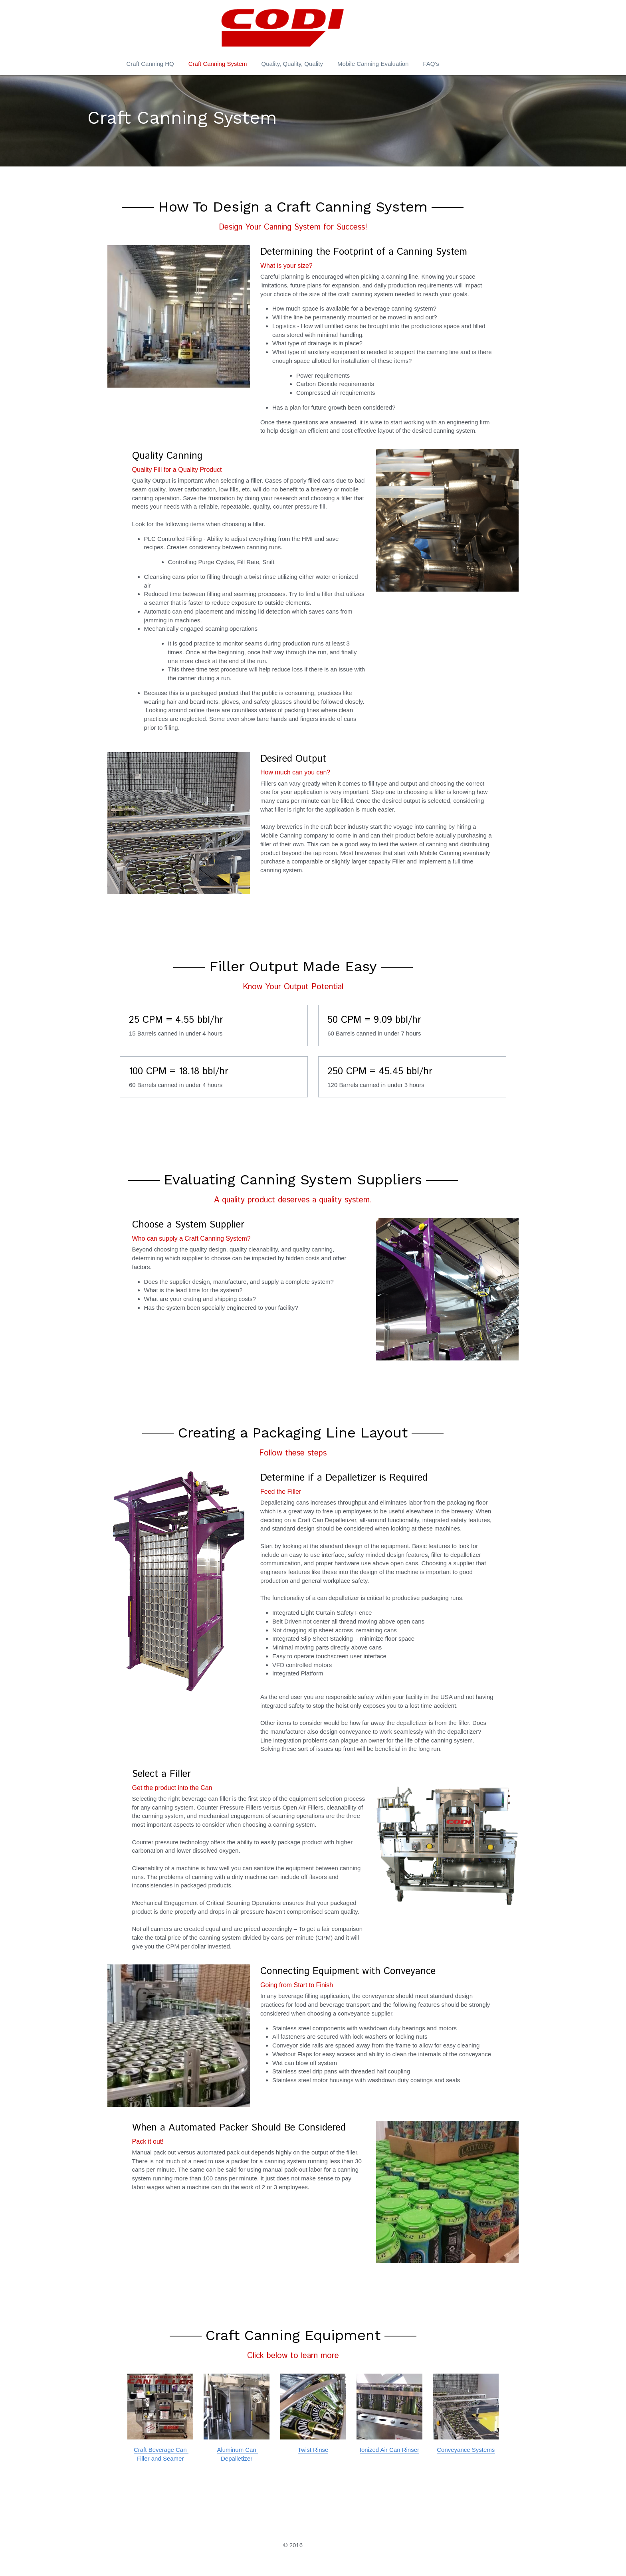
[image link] (155, 2400)
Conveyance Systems (471, 2444)
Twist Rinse (313, 2444)
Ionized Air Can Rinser (392, 2444)
